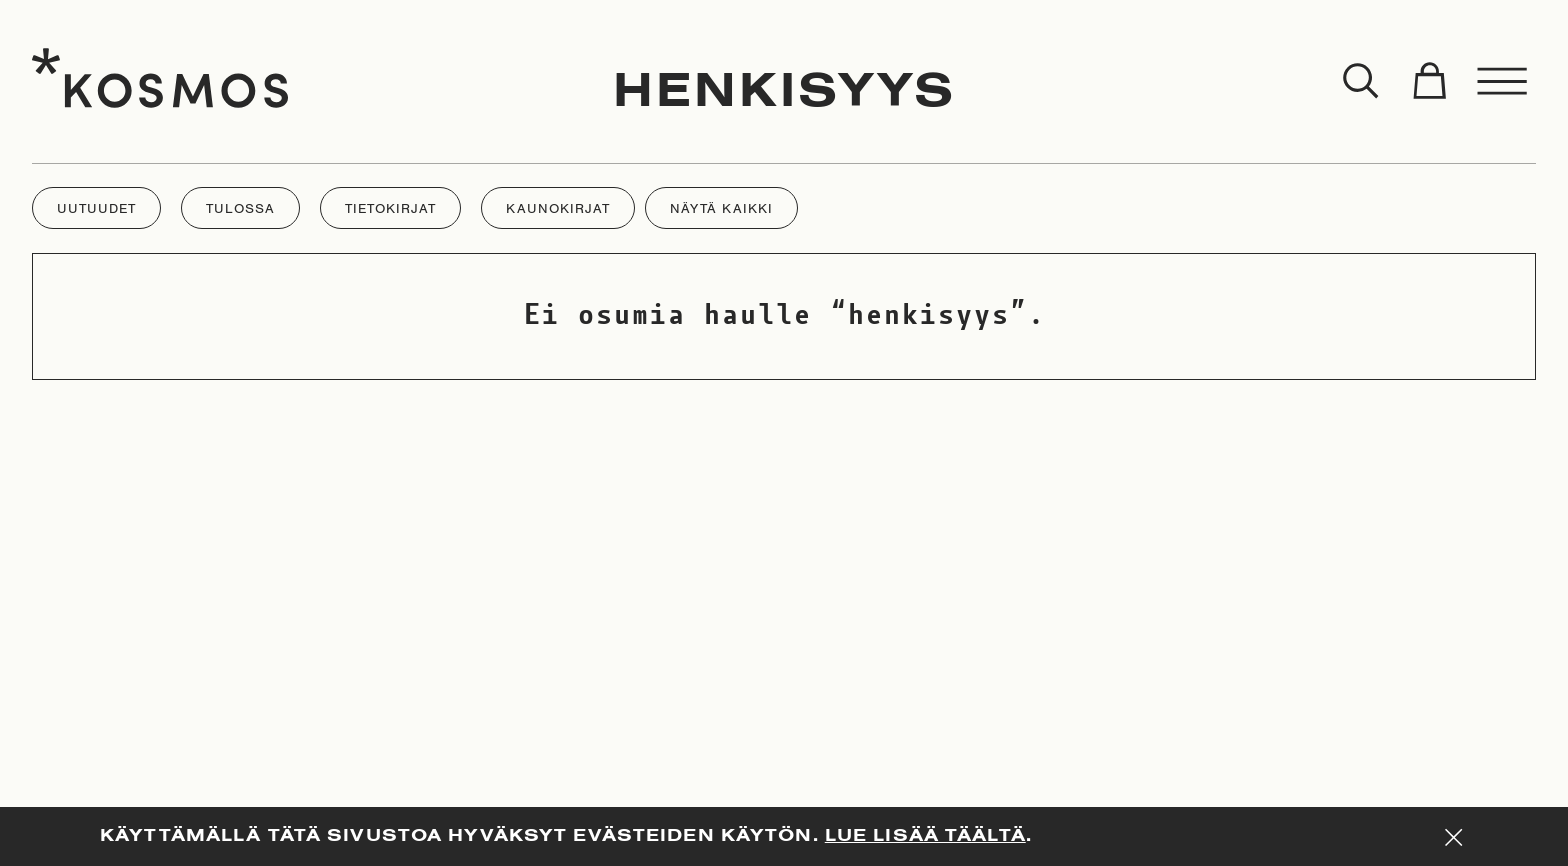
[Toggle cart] (1429, 82)
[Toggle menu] (1503, 82)
